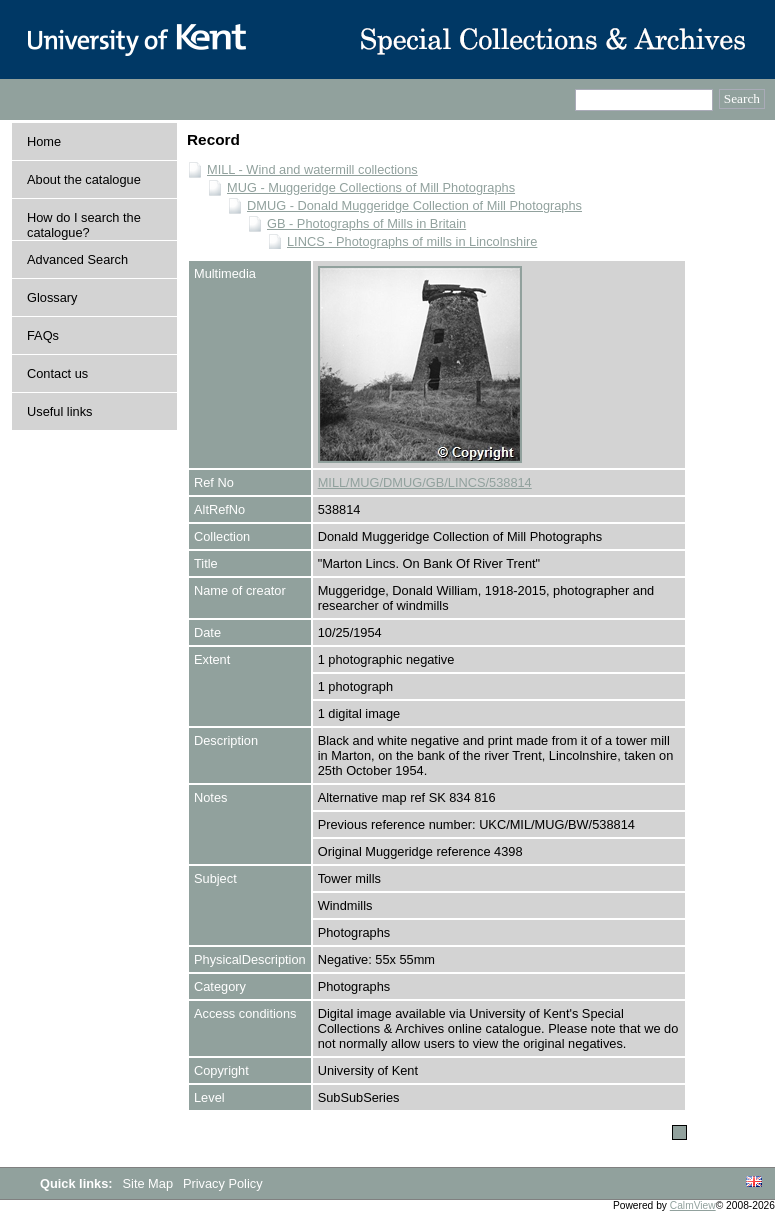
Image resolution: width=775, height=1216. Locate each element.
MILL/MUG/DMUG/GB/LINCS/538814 (425, 482)
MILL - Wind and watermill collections (312, 169)
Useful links (59, 411)
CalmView (693, 1205)
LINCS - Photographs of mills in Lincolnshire (412, 241)
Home (44, 141)
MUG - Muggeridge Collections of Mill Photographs (371, 187)
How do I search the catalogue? (84, 225)
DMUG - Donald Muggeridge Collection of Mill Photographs (414, 205)
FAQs (43, 335)
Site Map (150, 1183)
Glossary (52, 297)
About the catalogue (84, 179)
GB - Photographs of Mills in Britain (366, 223)
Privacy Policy (223, 1183)
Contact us (57, 373)
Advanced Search (77, 259)
